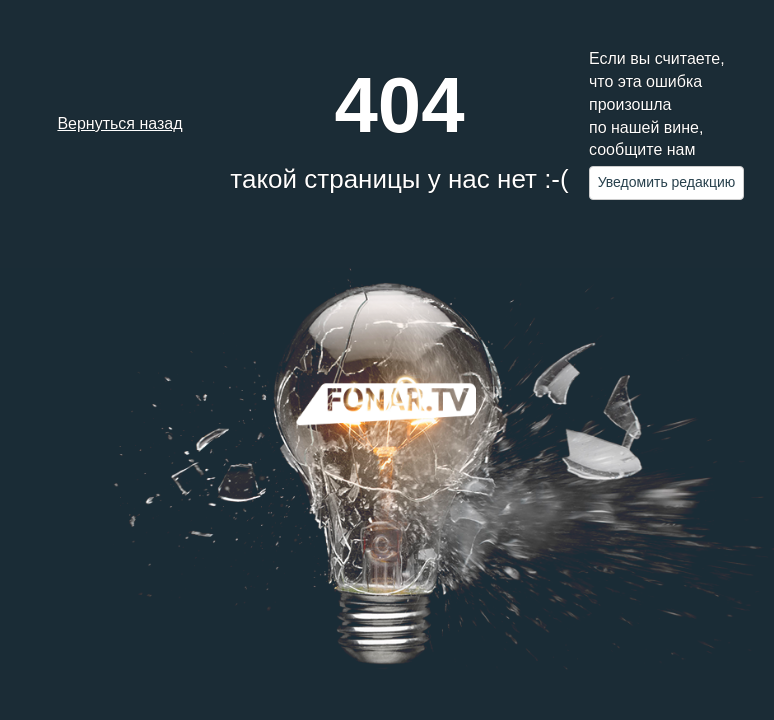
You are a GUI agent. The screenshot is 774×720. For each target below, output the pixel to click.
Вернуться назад (119, 123)
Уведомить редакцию (667, 182)
